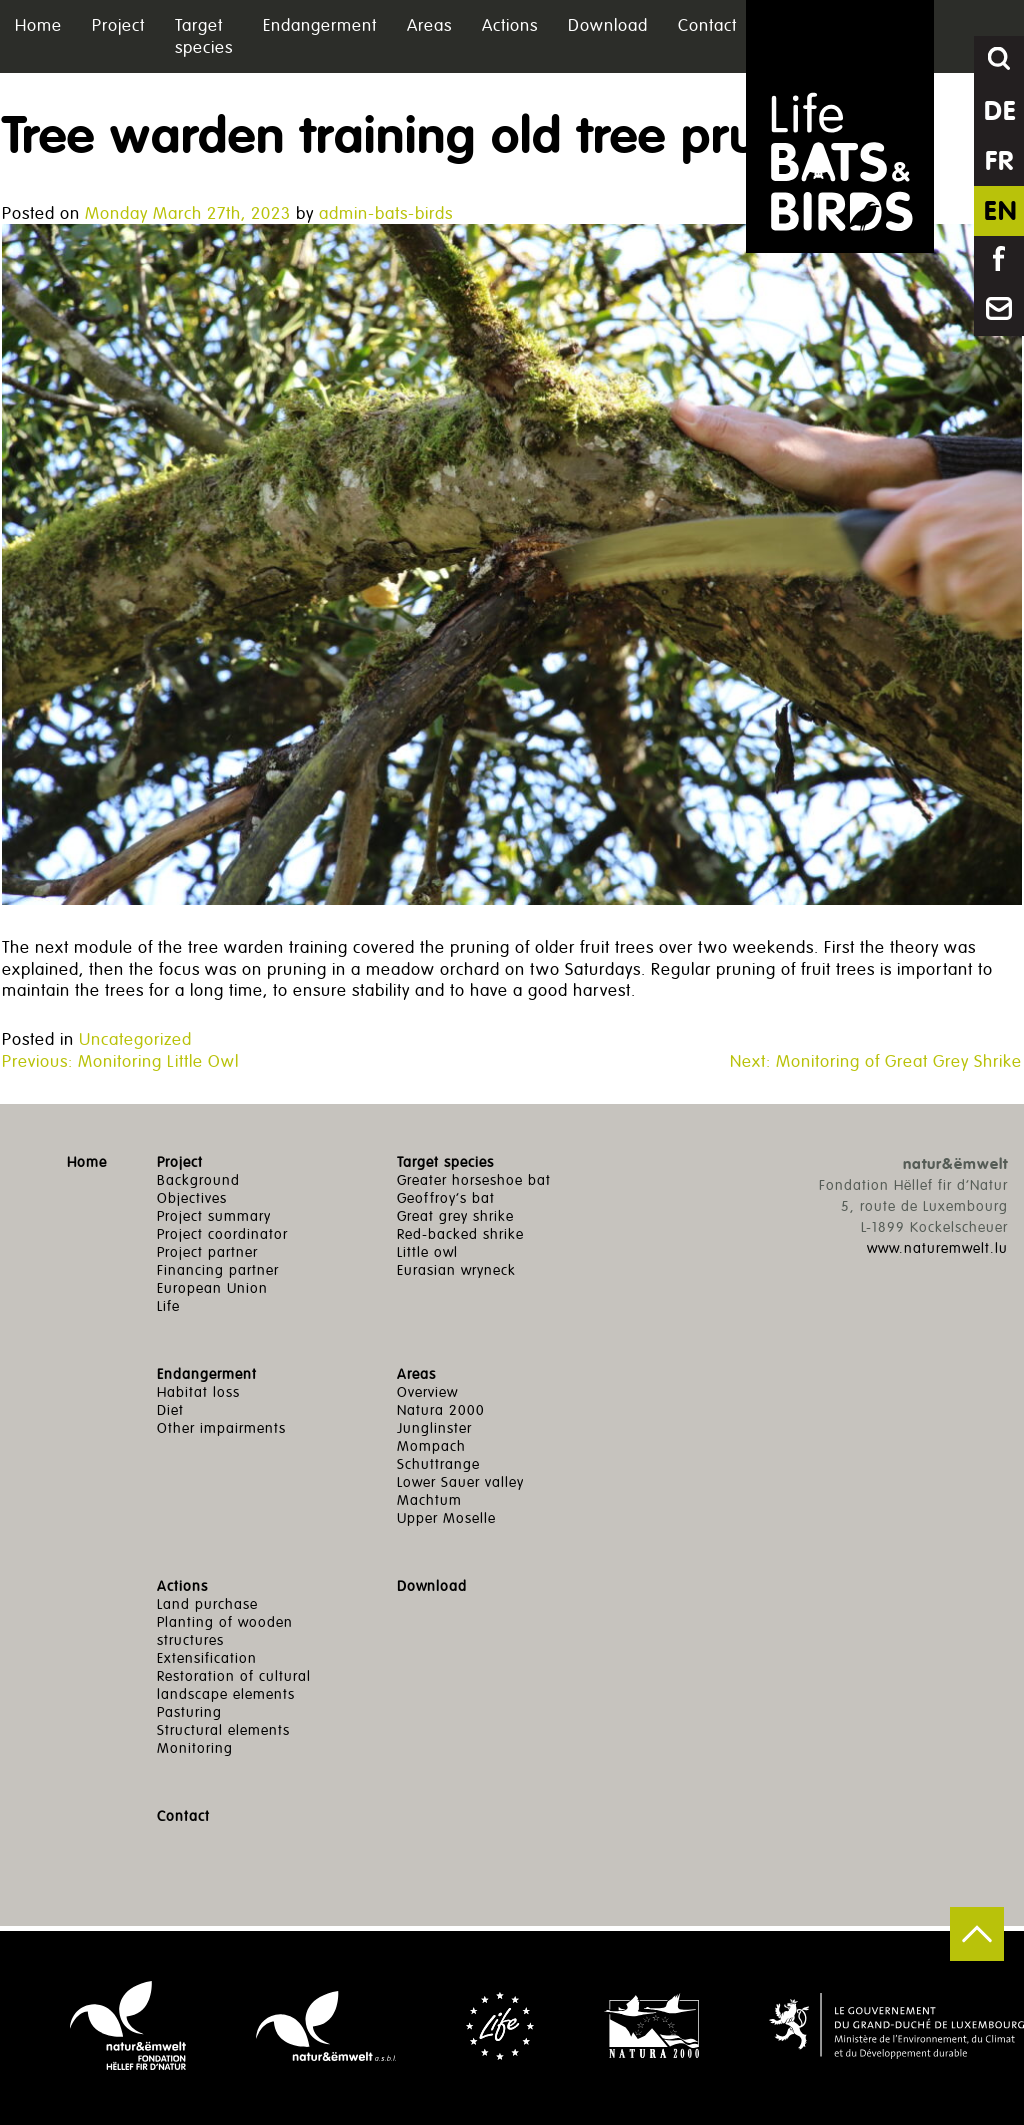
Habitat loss (198, 1392)
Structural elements (223, 1730)
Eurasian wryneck (456, 1270)
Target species (204, 36)
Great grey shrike (455, 1216)
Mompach (431, 1446)
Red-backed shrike (460, 1234)
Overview (427, 1392)
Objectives (192, 1198)
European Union (212, 1288)
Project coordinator (222, 1234)
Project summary (214, 1216)
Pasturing (189, 1712)
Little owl (427, 1252)
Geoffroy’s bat (446, 1198)
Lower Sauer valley (460, 1482)
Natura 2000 (441, 1410)
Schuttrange (438, 1464)
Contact (707, 25)
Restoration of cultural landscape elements (234, 1685)
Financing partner (218, 1270)
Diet (170, 1410)
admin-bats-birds (386, 213)
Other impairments (221, 1428)
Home (38, 25)
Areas (429, 25)
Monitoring (195, 1748)
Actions (510, 25)
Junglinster (434, 1428)
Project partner (207, 1252)
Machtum (429, 1500)
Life (168, 1306)
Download (608, 25)
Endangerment (320, 25)
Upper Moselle (446, 1518)
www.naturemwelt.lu (937, 1248)
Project (118, 25)
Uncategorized (135, 1039)
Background (198, 1180)
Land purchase (207, 1604)
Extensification (207, 1658)
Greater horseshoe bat (474, 1180)
